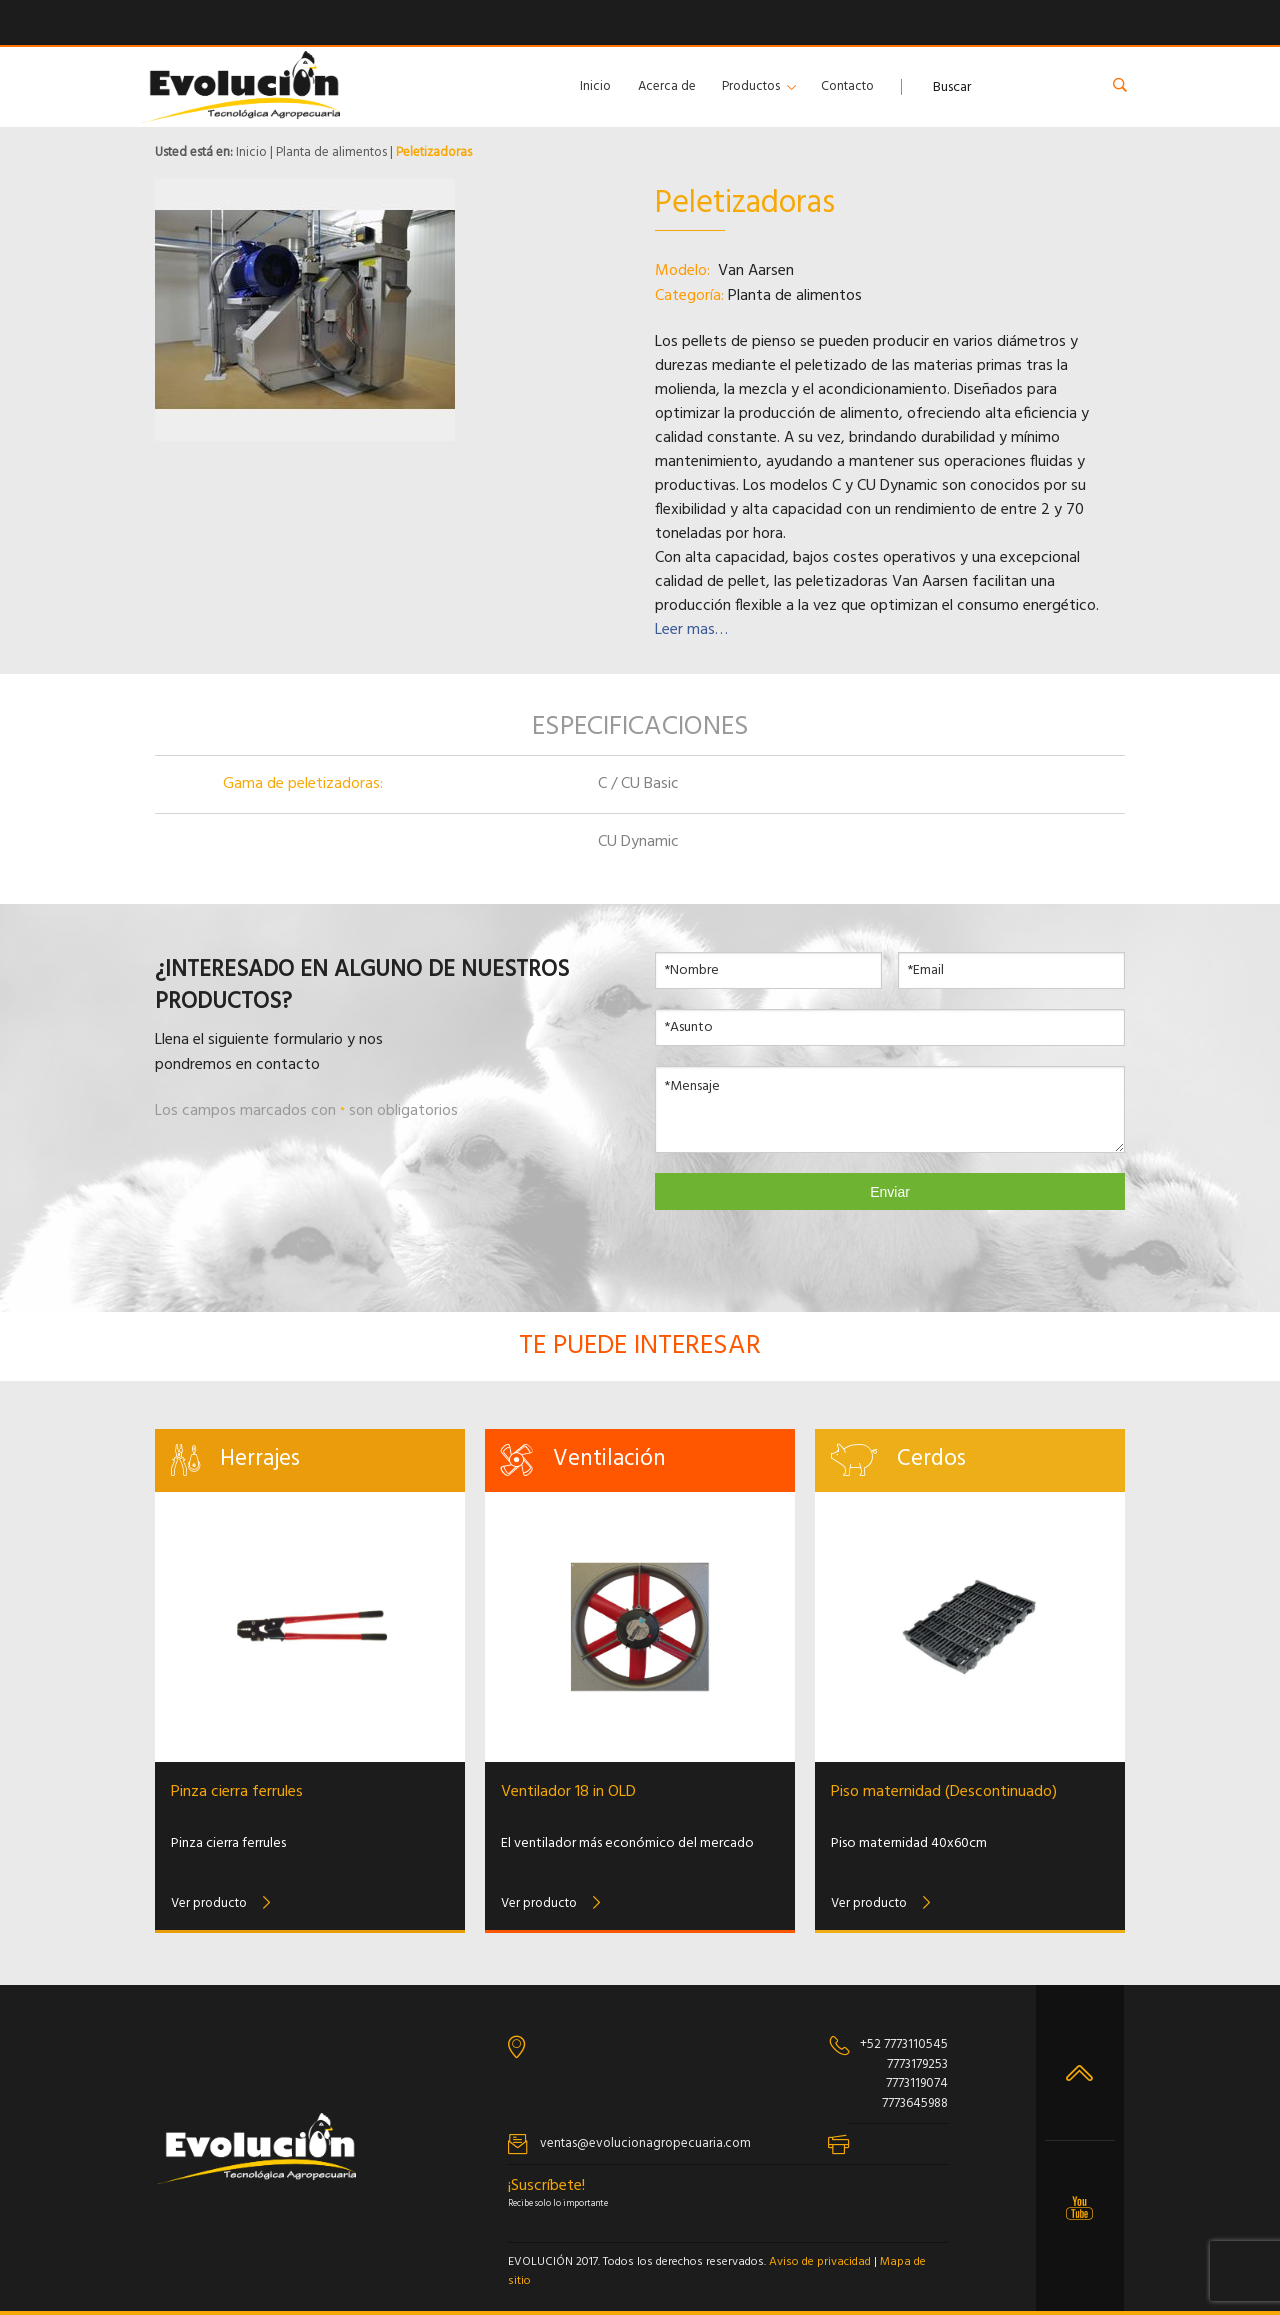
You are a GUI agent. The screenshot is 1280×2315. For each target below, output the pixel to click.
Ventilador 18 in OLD (568, 1792)
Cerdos (931, 1459)
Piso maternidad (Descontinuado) (944, 1792)
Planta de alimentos (331, 152)
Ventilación (609, 1459)
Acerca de (667, 86)
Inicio (595, 86)
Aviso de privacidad (820, 2262)
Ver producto (209, 1903)
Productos (751, 86)
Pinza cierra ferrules (237, 1792)
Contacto (847, 86)
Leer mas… (691, 630)
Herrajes (260, 1459)
